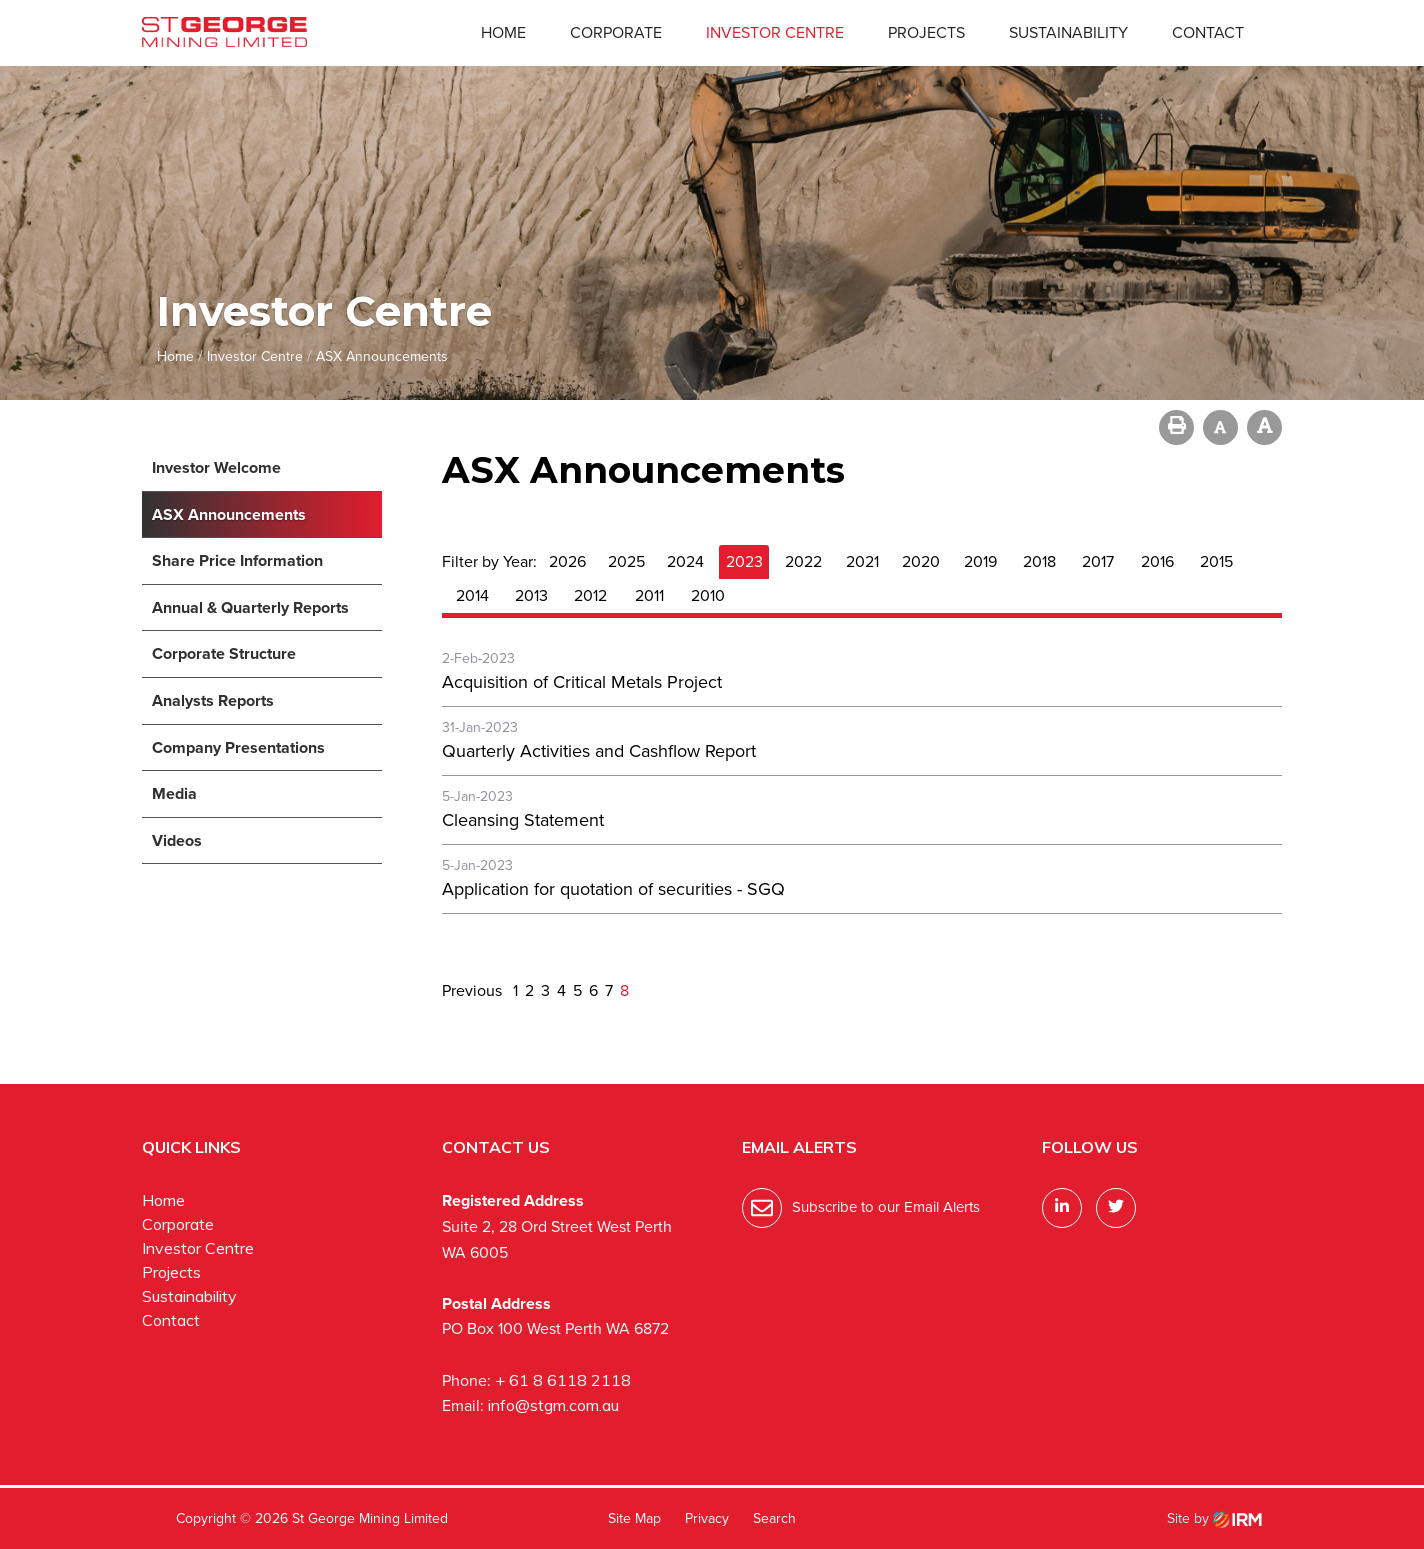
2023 (744, 561)
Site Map (634, 1518)
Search (774, 1518)
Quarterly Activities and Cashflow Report (599, 751)
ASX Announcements (229, 514)
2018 (1039, 561)
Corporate (616, 32)
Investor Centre (775, 32)
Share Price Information (237, 560)
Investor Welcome (216, 467)
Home (503, 32)
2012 (590, 595)
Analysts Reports (213, 700)
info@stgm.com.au (553, 1405)
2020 (921, 561)
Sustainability (1068, 32)
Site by (1214, 1518)
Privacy (707, 1518)
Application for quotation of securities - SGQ (613, 889)
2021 (862, 561)
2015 (1216, 561)
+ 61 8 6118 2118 (563, 1380)
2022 (803, 561)
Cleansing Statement (523, 820)
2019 (980, 561)
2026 (567, 561)
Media (174, 793)
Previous (474, 990)
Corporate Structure (224, 653)
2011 (649, 595)
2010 (708, 595)
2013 (531, 595)
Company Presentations (238, 747)
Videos (177, 840)
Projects (926, 32)
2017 (1098, 561)
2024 (685, 561)
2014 (472, 595)
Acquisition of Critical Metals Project (582, 682)
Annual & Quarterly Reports (250, 607)
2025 (626, 561)
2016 (1157, 561)
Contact (1208, 32)
